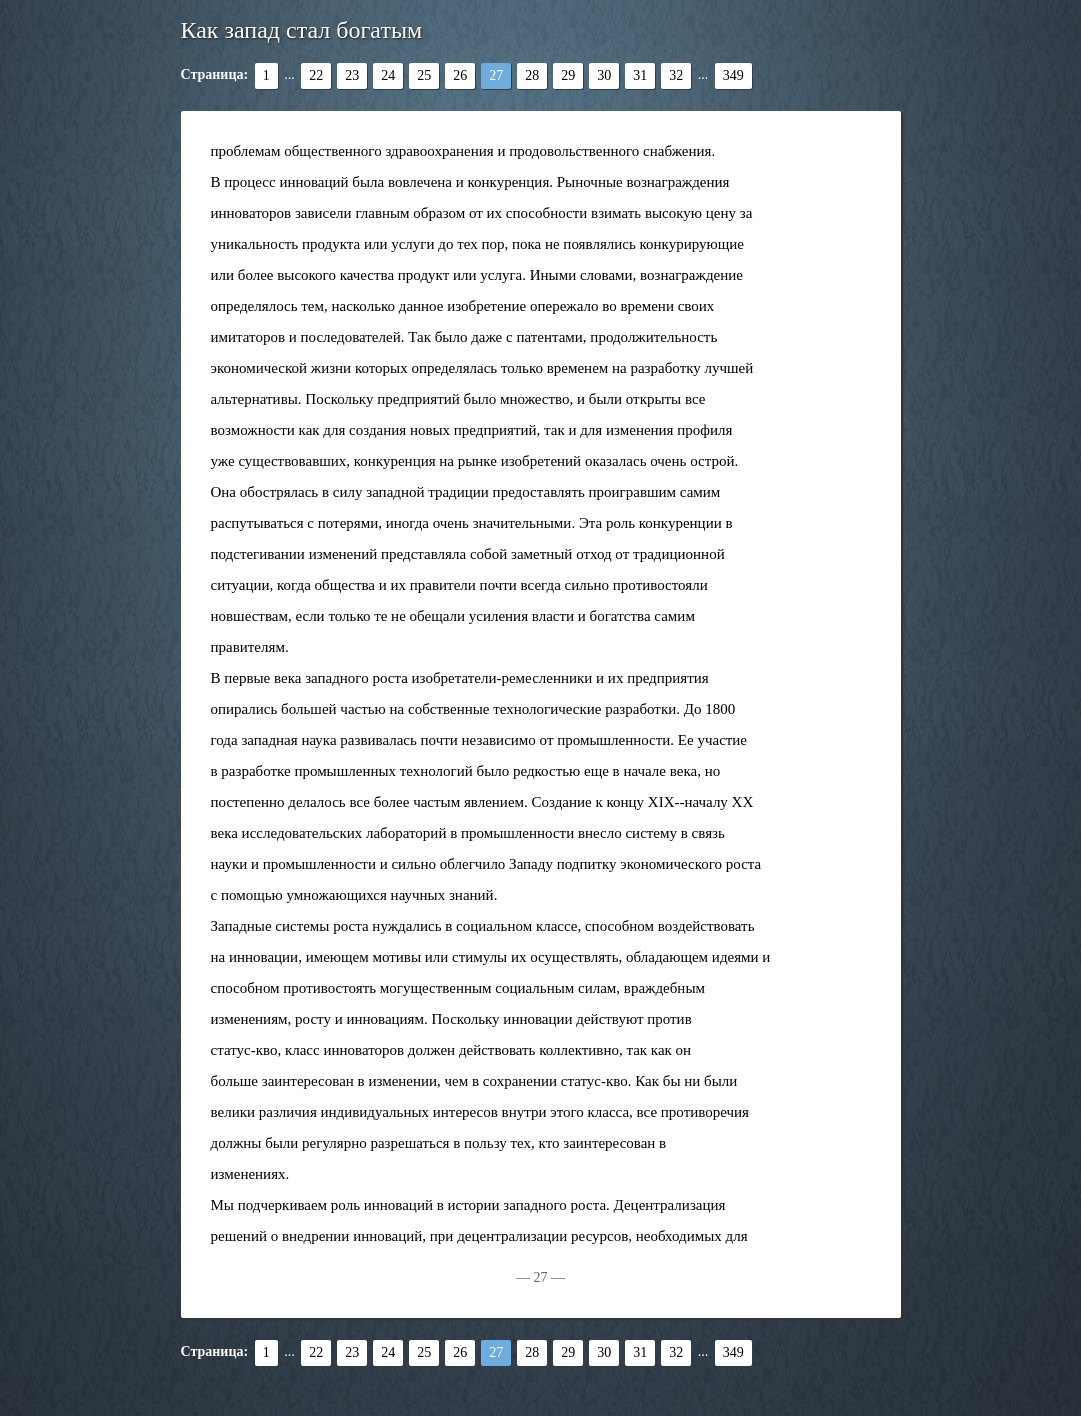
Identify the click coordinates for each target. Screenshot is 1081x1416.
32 (676, 75)
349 (733, 75)
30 (604, 75)
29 (568, 75)
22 (316, 75)
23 (352, 75)
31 (640, 75)
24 (388, 75)
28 (532, 75)
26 (460, 75)
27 (496, 75)
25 (424, 75)
